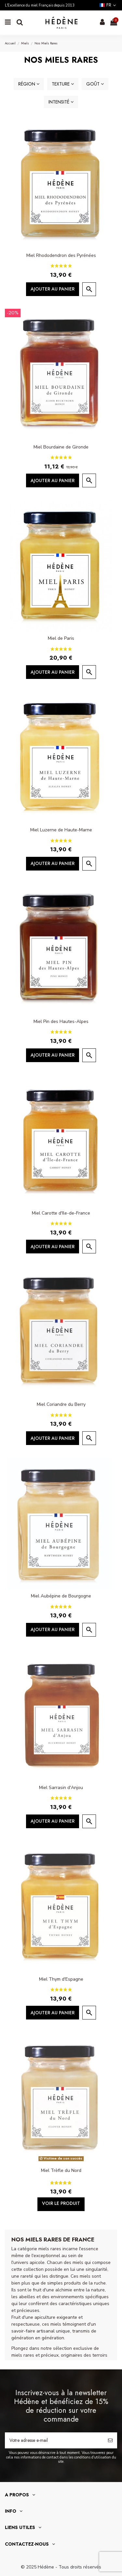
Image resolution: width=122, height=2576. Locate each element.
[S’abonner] (110, 2440)
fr (108, 5)
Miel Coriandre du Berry (61, 1404)
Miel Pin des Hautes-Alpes (61, 1021)
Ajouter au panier (53, 289)
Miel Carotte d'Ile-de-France (61, 1213)
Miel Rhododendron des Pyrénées (61, 255)
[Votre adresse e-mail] (54, 2440)
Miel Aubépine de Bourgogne (61, 1596)
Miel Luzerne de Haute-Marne (61, 830)
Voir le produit (61, 2203)
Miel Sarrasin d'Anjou (61, 1787)
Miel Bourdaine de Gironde (61, 447)
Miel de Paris (61, 638)
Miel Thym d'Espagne (61, 1979)
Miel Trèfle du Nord (61, 2170)
